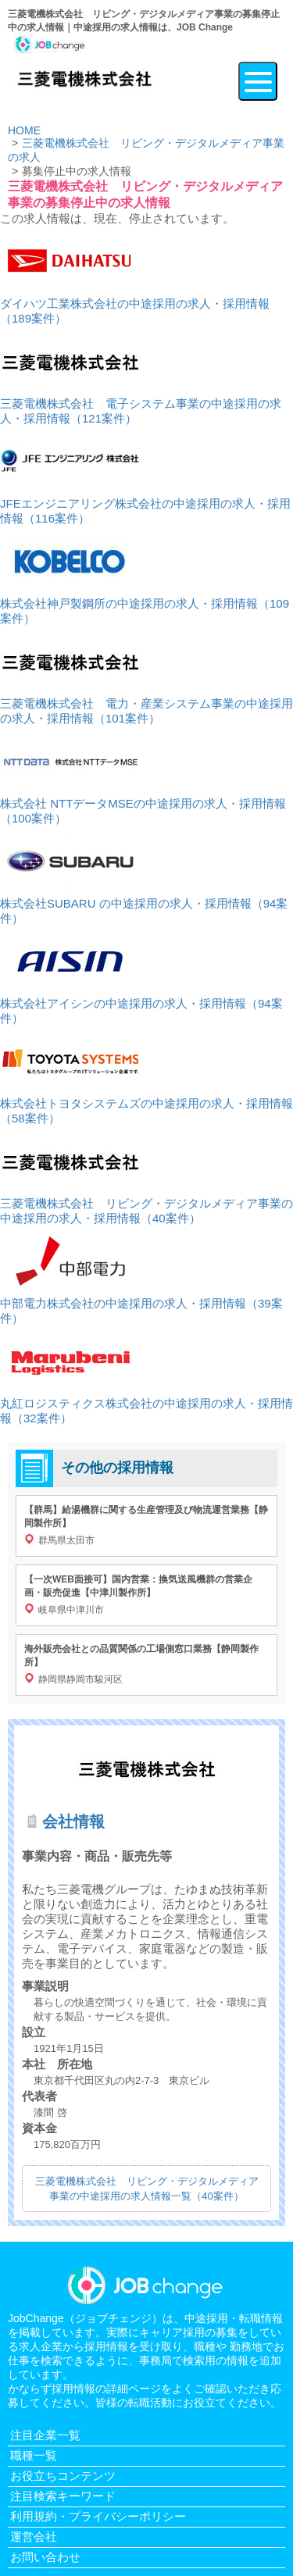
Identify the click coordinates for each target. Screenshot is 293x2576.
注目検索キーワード (63, 2496)
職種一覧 (33, 2455)
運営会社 (33, 2536)
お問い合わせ (45, 2557)
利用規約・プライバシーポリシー (98, 2516)
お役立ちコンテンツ (63, 2475)
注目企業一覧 (45, 2435)
